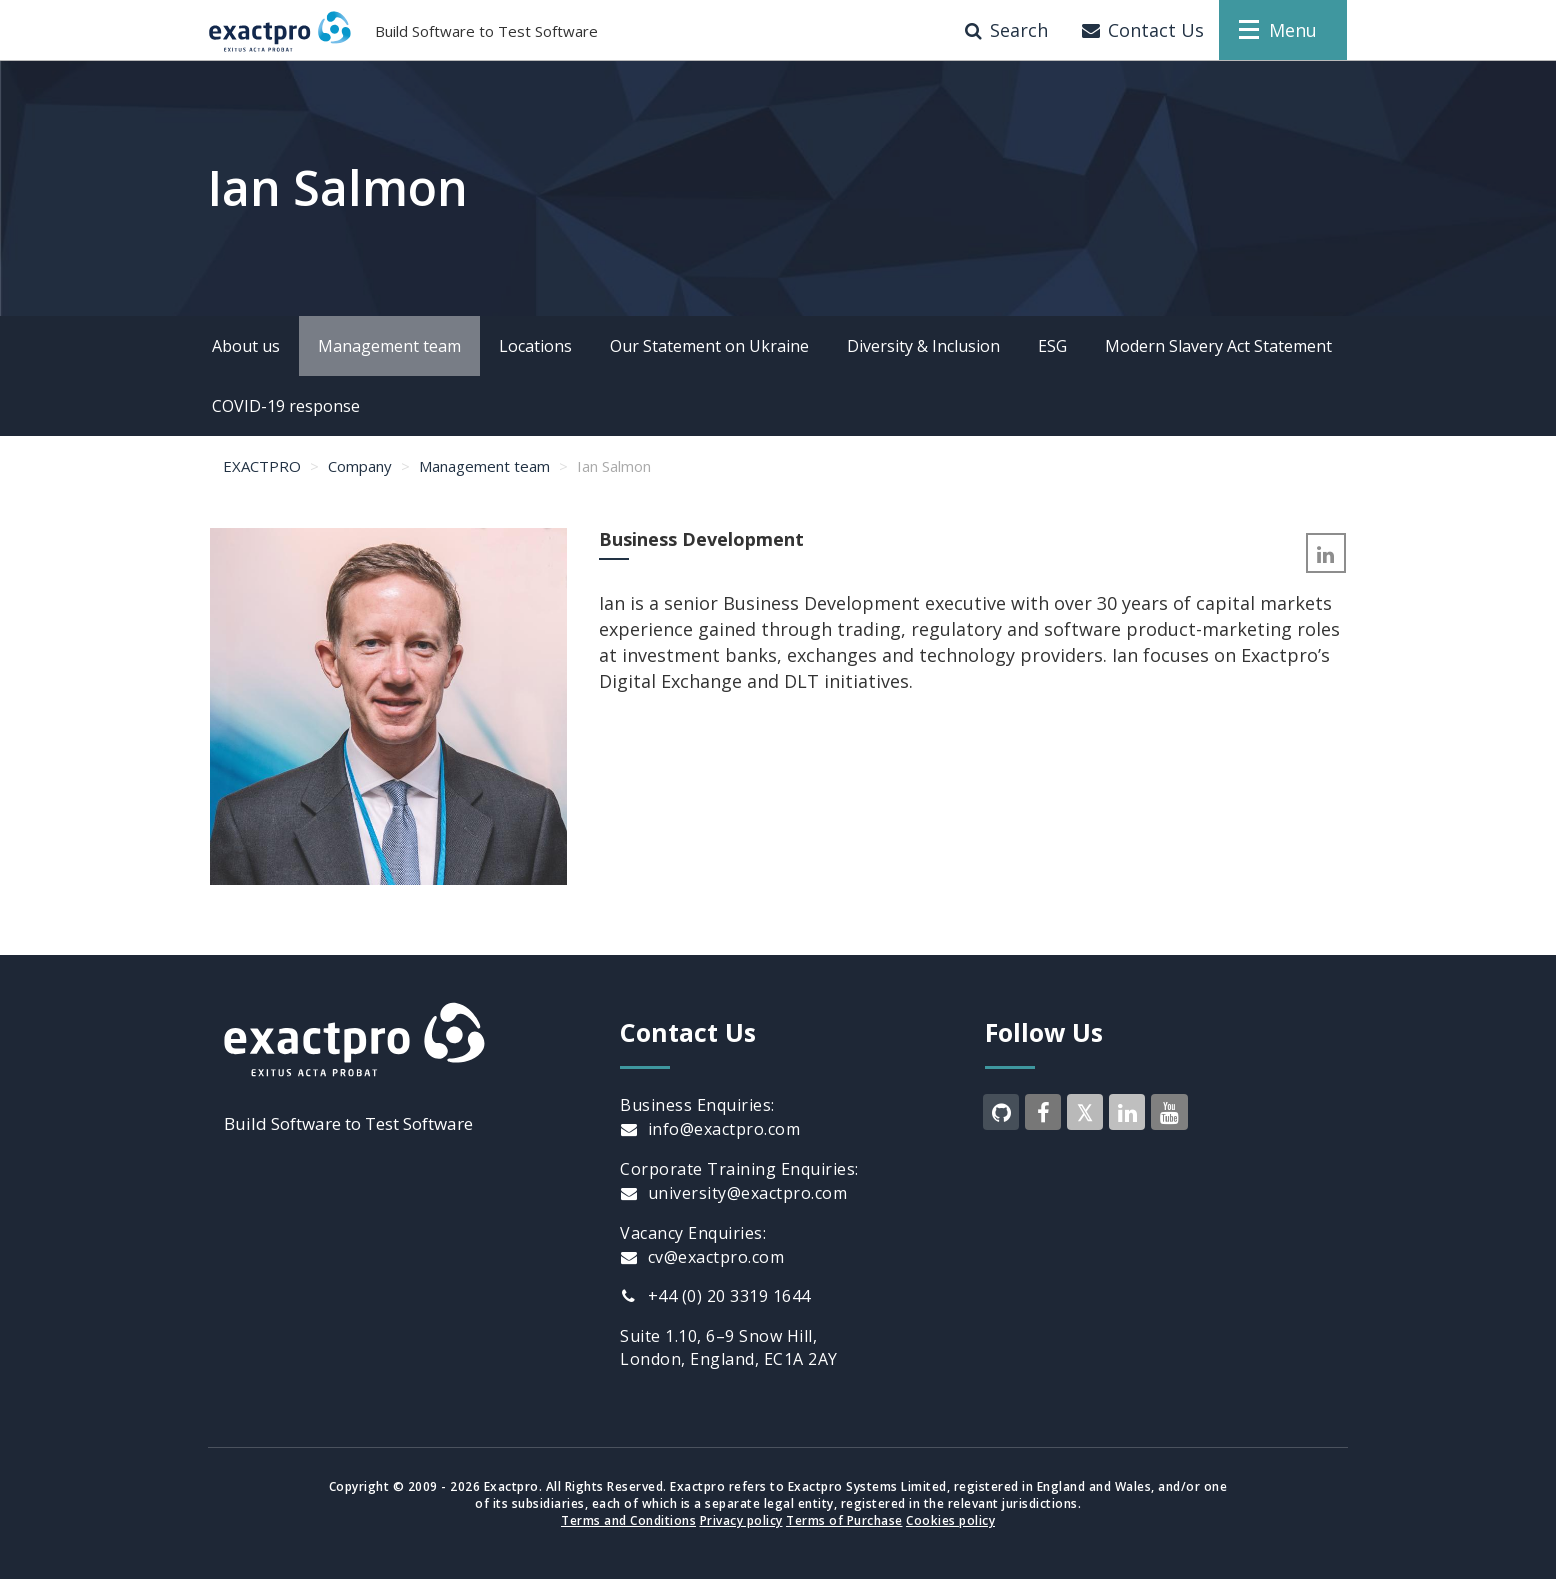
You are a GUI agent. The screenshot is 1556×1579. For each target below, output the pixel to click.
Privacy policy (741, 1520)
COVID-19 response (286, 406)
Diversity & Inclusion (923, 346)
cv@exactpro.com (702, 1257)
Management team (389, 346)
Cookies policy (950, 1520)
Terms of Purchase (844, 1520)
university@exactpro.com (733, 1193)
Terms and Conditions (628, 1520)
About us (246, 346)
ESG (1052, 346)
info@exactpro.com (710, 1129)
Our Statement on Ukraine (709, 346)
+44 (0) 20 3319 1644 (715, 1296)
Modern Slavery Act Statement (1218, 346)
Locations (535, 346)
